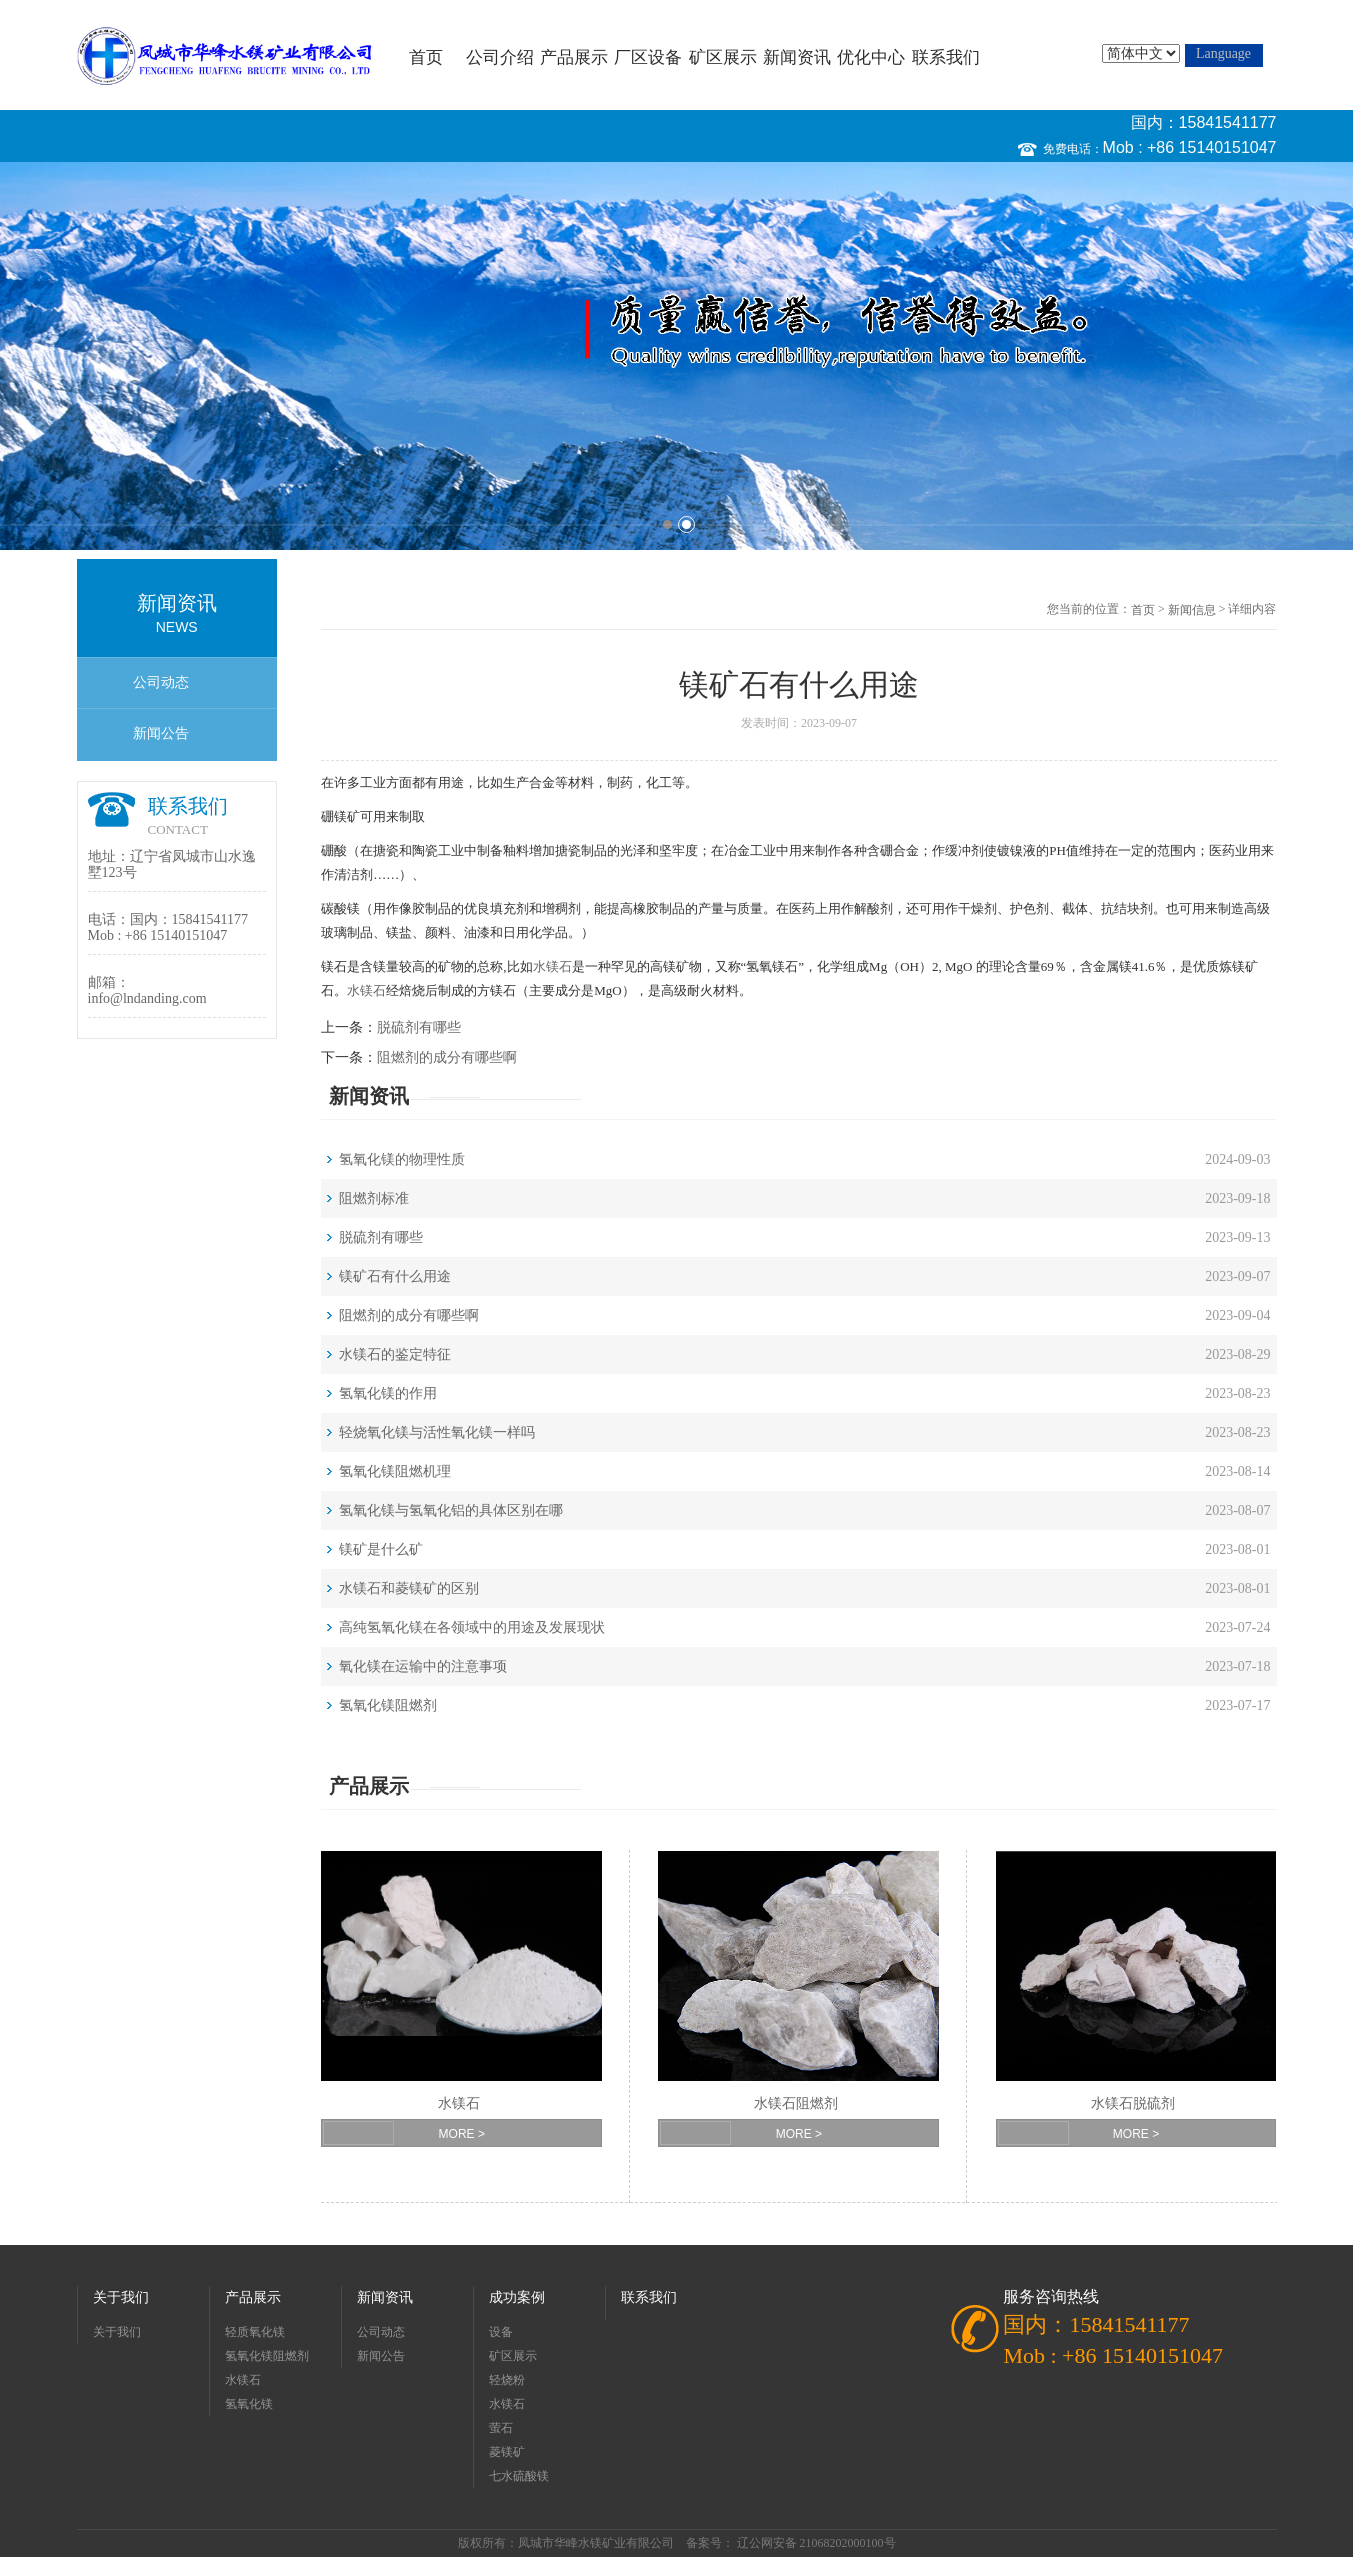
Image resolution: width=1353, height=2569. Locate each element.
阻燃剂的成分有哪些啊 (447, 1057)
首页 (426, 57)
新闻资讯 (797, 57)
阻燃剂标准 (374, 1198)
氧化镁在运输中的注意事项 (423, 1666)
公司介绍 (500, 57)
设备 (501, 2332)
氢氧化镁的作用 (388, 1393)
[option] (676, 356)
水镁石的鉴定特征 (395, 1354)
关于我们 (121, 2297)
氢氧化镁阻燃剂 (388, 1705)
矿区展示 (723, 57)
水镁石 (552, 966)
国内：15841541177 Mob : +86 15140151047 (1190, 135)
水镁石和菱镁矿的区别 (409, 1588)
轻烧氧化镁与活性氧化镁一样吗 (437, 1432)
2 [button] (686, 524)
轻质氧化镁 (255, 2332)
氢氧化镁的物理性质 (402, 1159)
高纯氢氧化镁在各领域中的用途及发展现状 (472, 1627)
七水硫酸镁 (519, 2476)
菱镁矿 (507, 2452)
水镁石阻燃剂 (796, 2103)
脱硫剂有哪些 (419, 1027)
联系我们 (946, 57)
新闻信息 (1192, 610)
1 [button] (667, 524)
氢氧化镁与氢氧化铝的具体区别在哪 (451, 1510)
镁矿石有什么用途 (395, 1276)
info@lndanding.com (147, 998)
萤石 (501, 2428)
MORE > (462, 2134)
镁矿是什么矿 (381, 1549)
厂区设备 (648, 57)
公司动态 (161, 682)
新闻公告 (161, 733)
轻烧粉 (507, 2380)
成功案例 (517, 2297)
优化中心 (871, 57)
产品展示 (574, 57)
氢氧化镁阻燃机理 (395, 1471)
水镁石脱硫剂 (1133, 2103)
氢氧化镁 (249, 2404)
